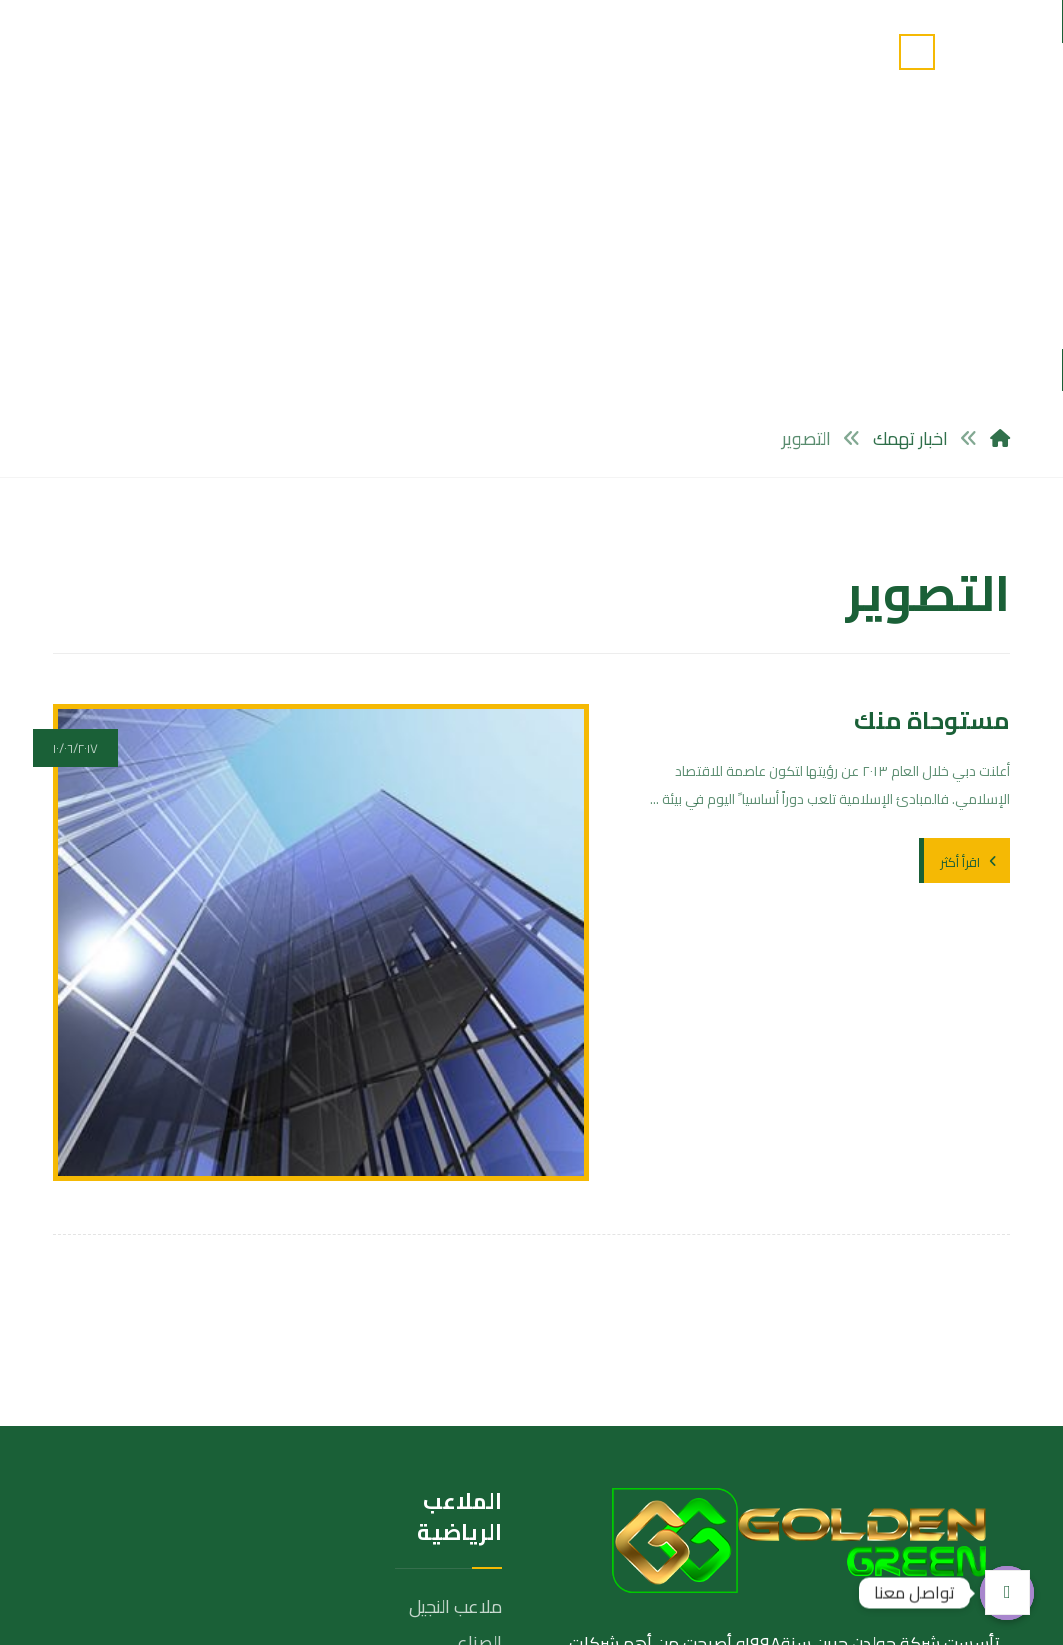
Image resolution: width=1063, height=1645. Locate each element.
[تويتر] (930, 1471)
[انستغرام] (885, 1471)
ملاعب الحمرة (452, 1472)
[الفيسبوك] (975, 1471)
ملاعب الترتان (455, 1436)
